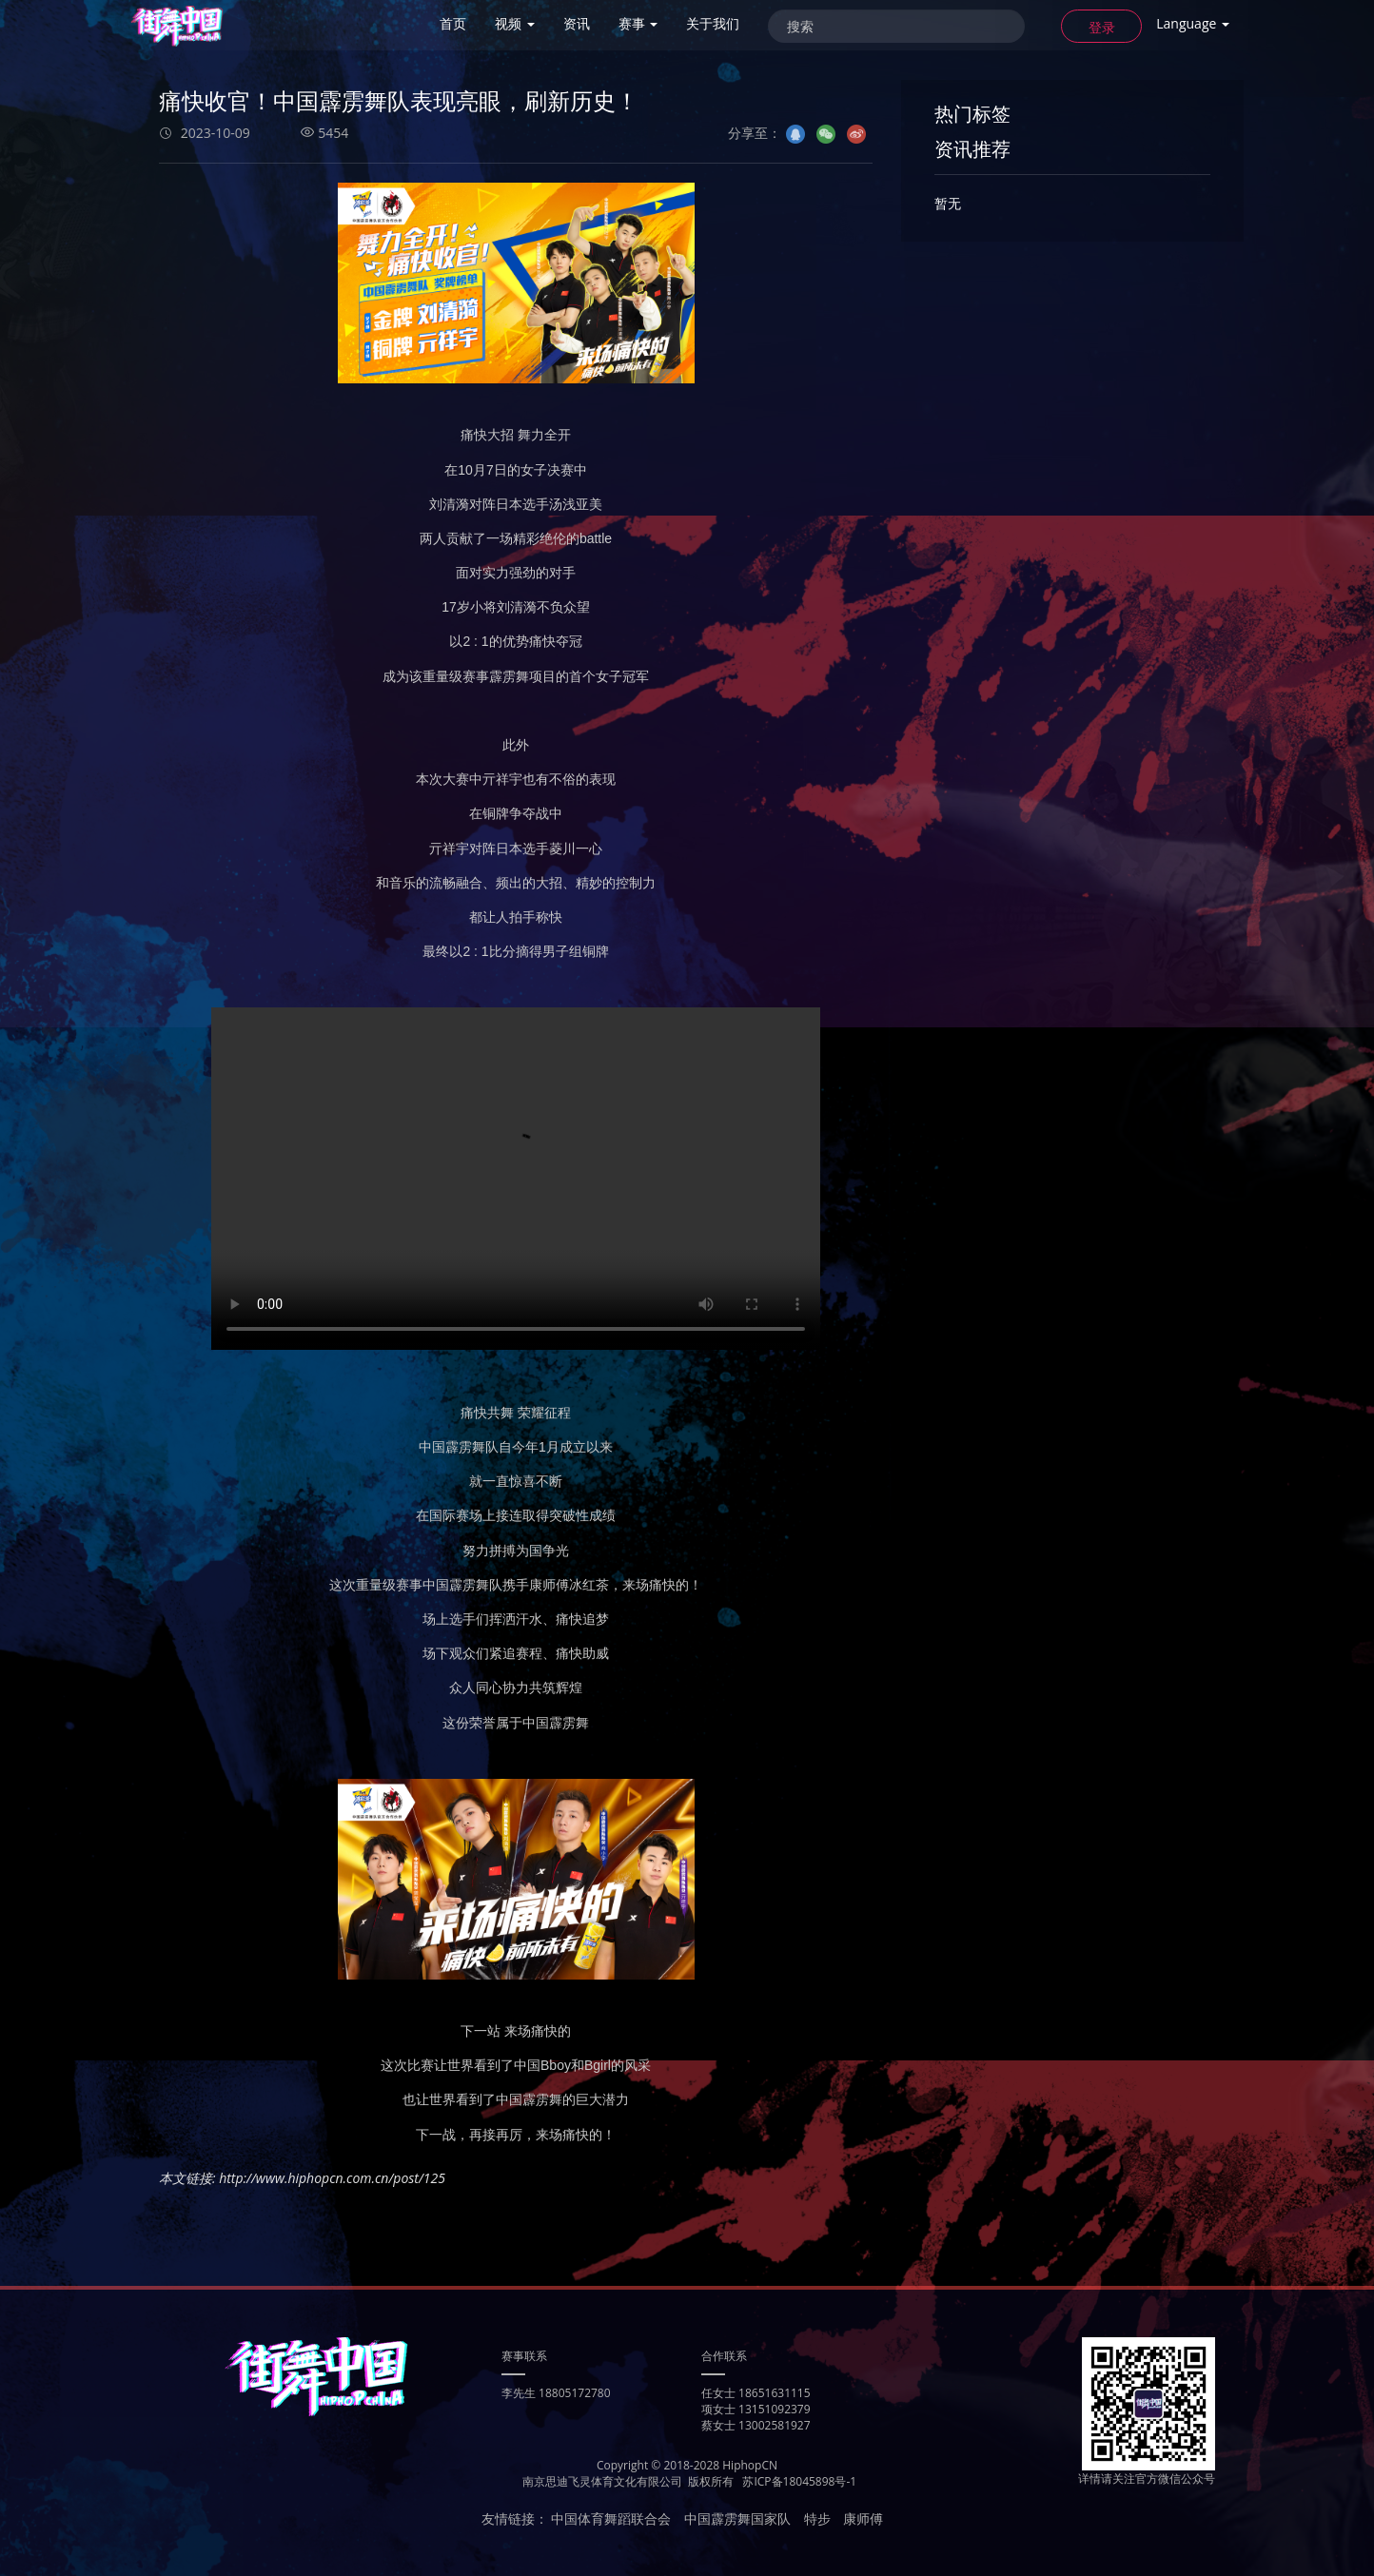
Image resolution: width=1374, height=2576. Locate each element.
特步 (817, 2518)
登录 (1102, 27)
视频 (515, 23)
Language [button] (1192, 23)
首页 (453, 23)
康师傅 (863, 2518)
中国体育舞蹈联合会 (611, 2518)
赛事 (638, 23)
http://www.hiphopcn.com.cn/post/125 (332, 2178)
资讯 (576, 23)
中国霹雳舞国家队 (737, 2518)
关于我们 (712, 23)
